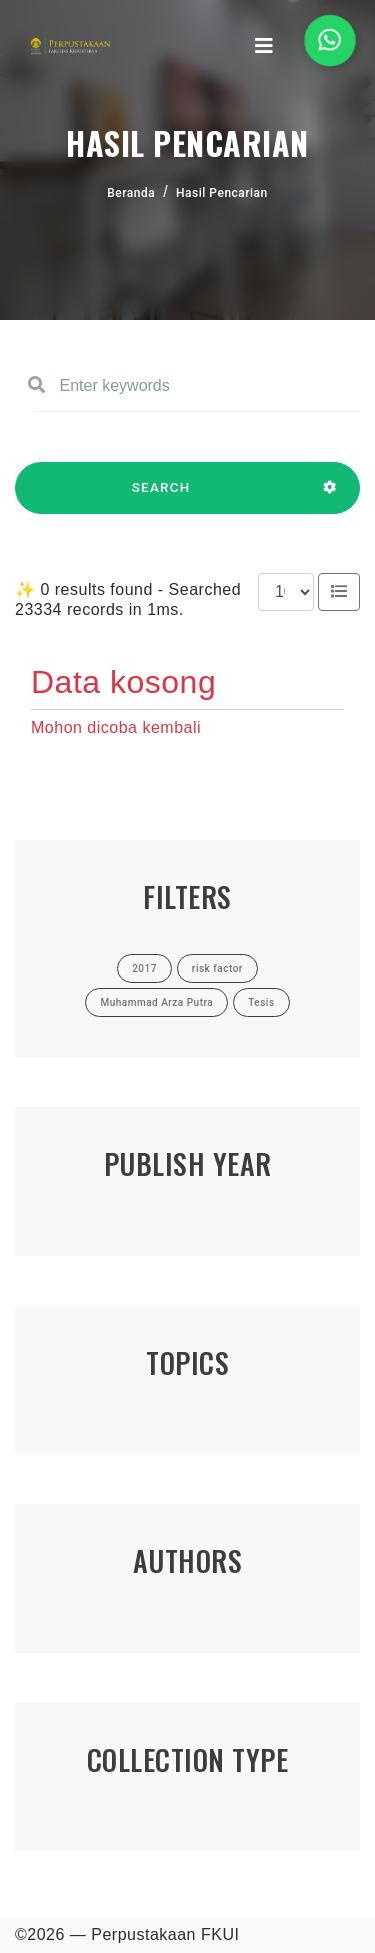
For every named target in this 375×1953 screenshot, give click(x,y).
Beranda (131, 193)
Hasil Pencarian (222, 193)
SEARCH (161, 497)
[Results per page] (286, 592)
